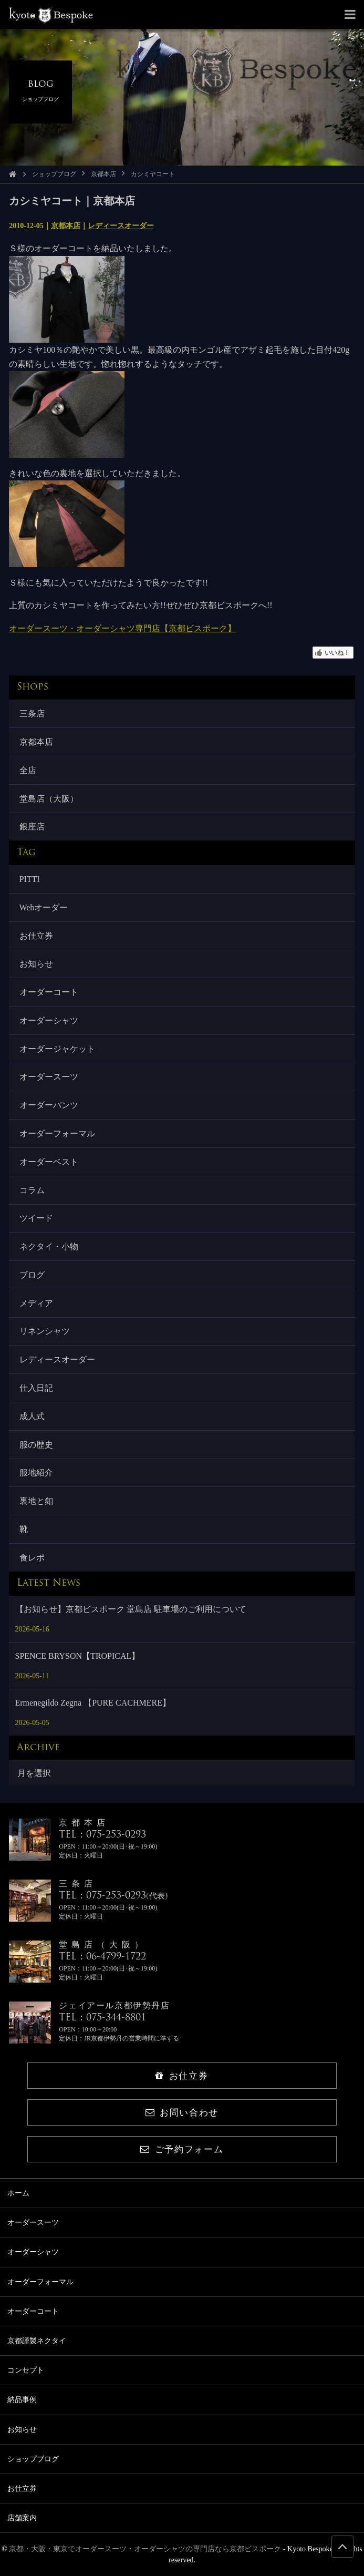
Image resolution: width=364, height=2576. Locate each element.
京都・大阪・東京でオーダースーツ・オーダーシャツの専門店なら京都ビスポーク (145, 2549)
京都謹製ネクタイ (36, 2341)
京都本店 (103, 174)
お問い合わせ (182, 2113)
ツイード (36, 1218)
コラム (32, 1190)
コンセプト (25, 2370)
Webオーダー (43, 907)
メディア (36, 1303)
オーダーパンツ (48, 1105)
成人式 (32, 1416)
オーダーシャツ (48, 1020)
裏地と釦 (36, 1500)
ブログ (32, 1274)
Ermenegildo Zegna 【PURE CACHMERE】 (93, 1702)
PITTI (29, 879)
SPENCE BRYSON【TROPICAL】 (77, 1655)
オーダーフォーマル (57, 1133)
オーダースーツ (48, 1076)
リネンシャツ (44, 1331)
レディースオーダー (121, 226)
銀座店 (32, 826)
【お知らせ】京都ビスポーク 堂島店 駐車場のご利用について (130, 1609)
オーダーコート (48, 992)
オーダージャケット (57, 1048)
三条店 (32, 713)
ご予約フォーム (181, 2149)
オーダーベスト (48, 1161)
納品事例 (22, 2400)
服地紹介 (36, 1472)
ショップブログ (54, 174)
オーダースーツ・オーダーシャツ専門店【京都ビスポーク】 (122, 628)
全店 (27, 770)
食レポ (32, 1557)
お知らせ (36, 963)
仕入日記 (36, 1387)
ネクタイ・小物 (48, 1246)
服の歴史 (36, 1444)
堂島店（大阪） (48, 798)
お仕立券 (36, 935)
